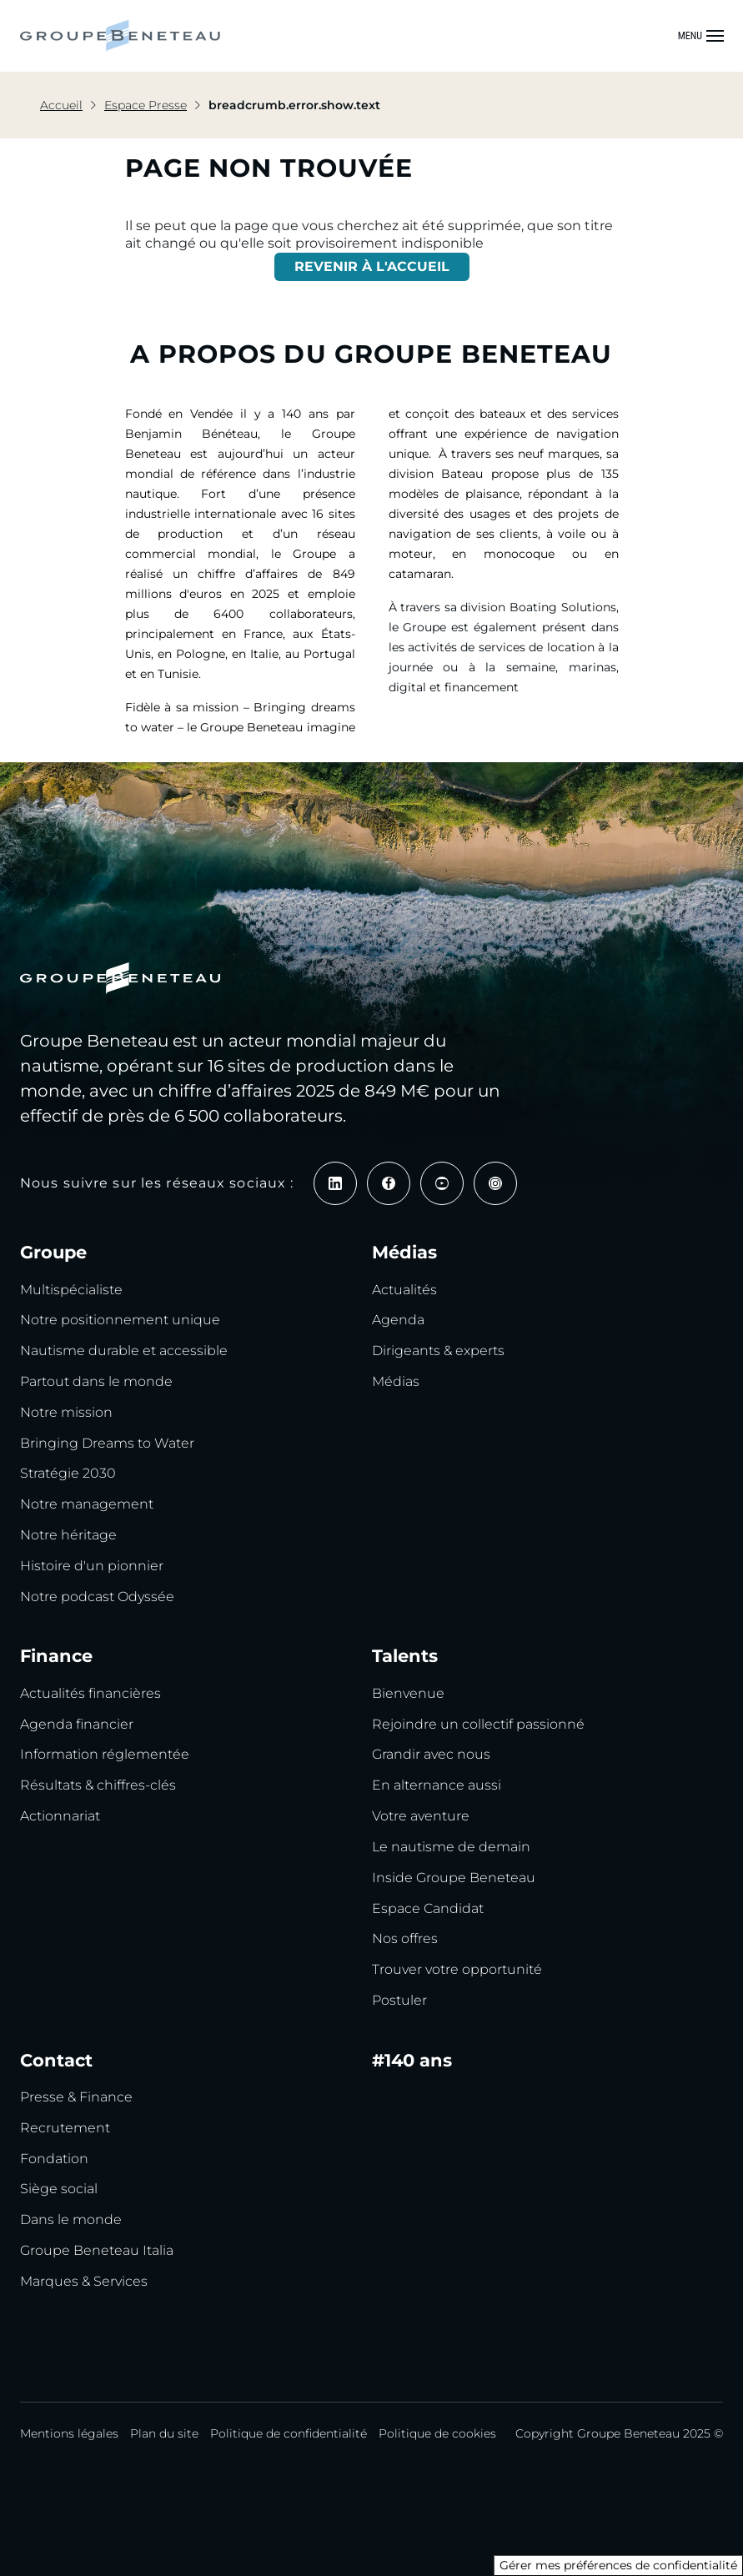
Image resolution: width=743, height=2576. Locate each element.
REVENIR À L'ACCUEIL (371, 266)
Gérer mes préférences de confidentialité (618, 2565)
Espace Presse (145, 105)
